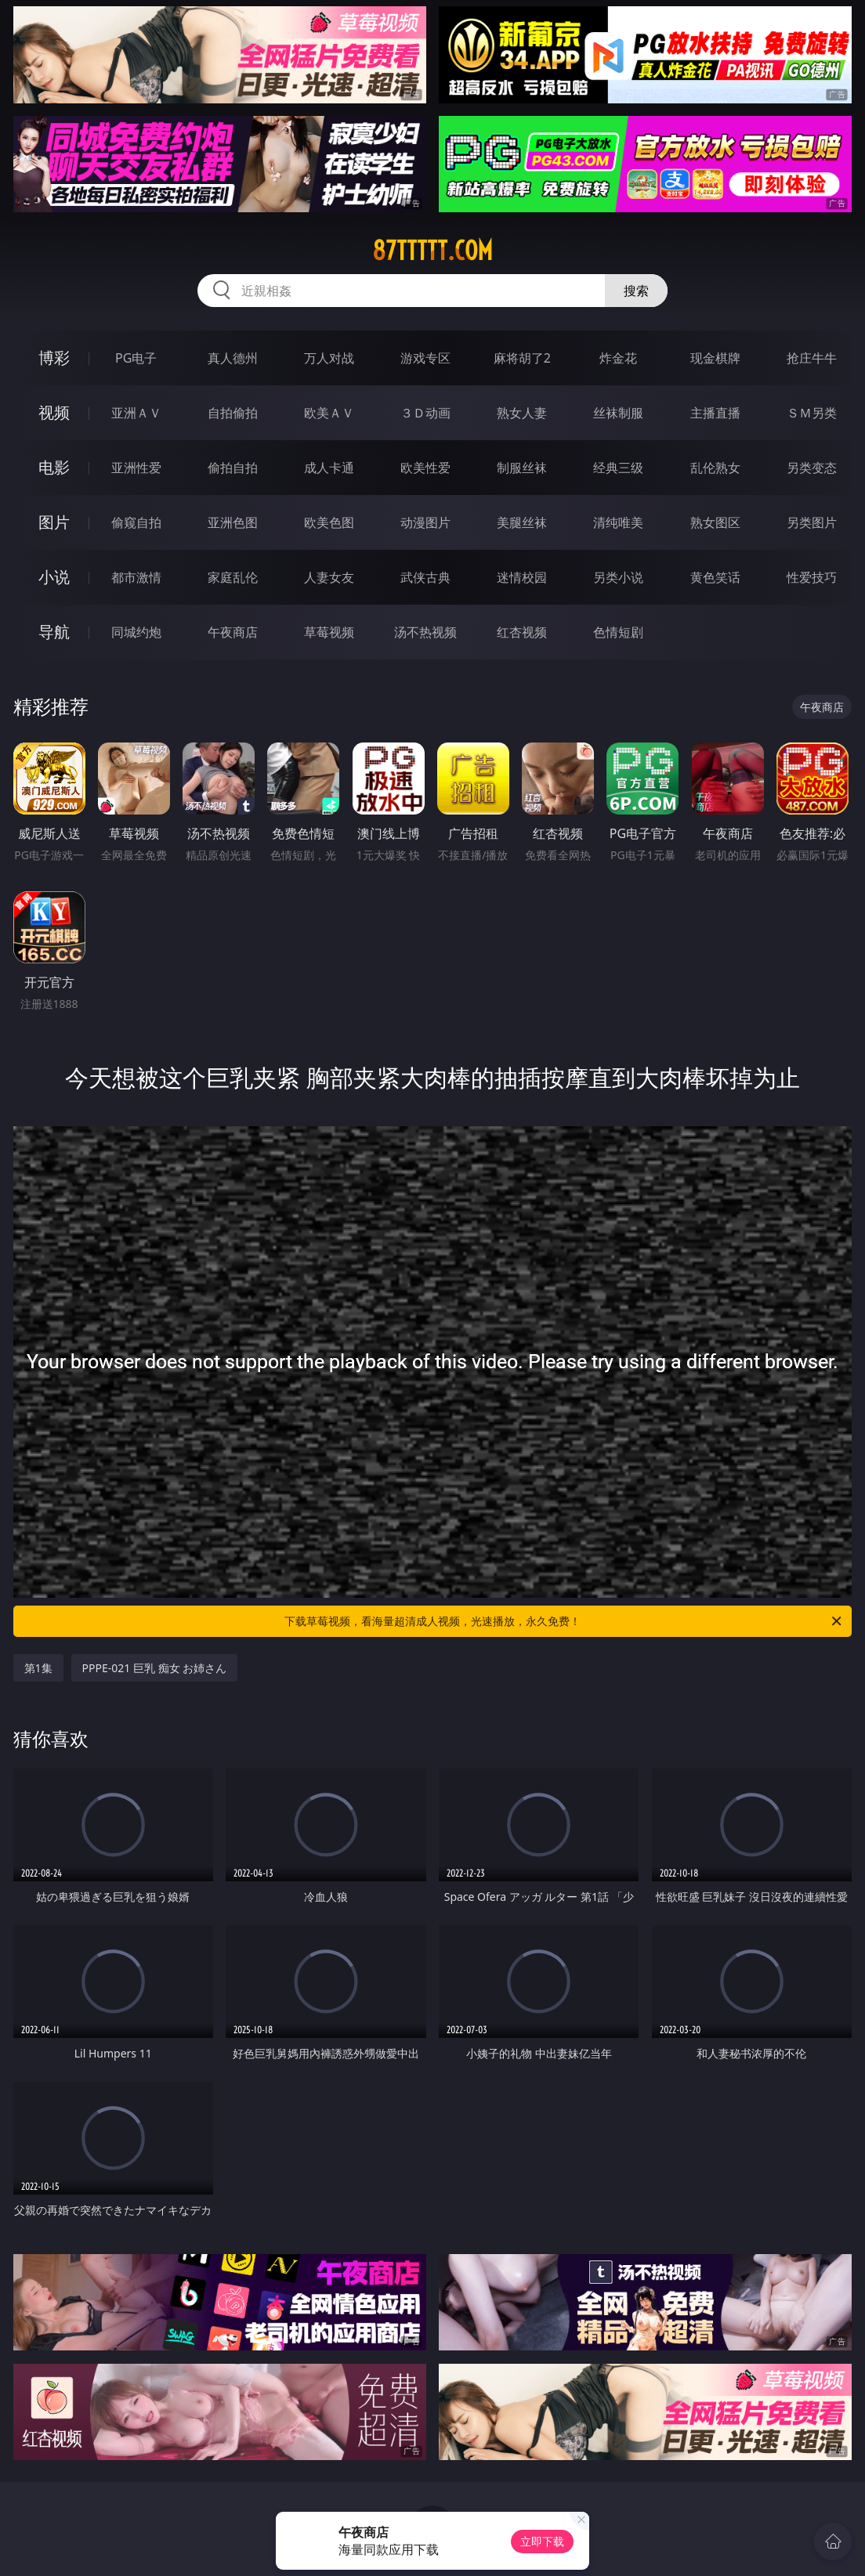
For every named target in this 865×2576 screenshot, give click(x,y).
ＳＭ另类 (812, 412)
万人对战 (329, 358)
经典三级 (618, 467)
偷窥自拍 (136, 522)
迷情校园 (522, 577)
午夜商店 (233, 632)
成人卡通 (329, 467)
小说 (54, 576)
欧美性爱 (425, 467)
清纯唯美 (618, 522)
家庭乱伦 (233, 577)
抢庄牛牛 (812, 358)
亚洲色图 (233, 522)
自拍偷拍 (233, 412)
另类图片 (812, 522)
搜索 (636, 290)
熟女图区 (715, 522)
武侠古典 (425, 577)
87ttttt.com (432, 250)
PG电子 (136, 358)
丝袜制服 (618, 412)
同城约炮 (136, 632)
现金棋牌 (715, 358)
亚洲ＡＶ (136, 412)
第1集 (38, 1667)
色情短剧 (618, 632)
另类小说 (618, 577)
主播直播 (715, 412)
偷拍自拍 (233, 467)
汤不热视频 (425, 632)
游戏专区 (425, 358)
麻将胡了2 (522, 358)
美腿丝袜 (522, 522)
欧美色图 (329, 522)
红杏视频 (522, 632)
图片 (54, 522)
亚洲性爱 (136, 467)
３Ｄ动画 (425, 412)
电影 (54, 467)
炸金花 (618, 358)
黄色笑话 (715, 577)
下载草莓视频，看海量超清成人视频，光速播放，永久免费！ (564, 1621)
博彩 (54, 357)
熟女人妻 (522, 412)
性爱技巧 (812, 577)
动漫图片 (425, 522)
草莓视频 (329, 632)
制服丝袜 (522, 467)
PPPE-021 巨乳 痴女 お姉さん (154, 1667)
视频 (54, 412)
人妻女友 (329, 577)
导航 (54, 631)
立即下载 (542, 2541)
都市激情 (136, 577)
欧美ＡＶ (329, 412)
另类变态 (812, 467)
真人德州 (233, 358)
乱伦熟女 (715, 467)
